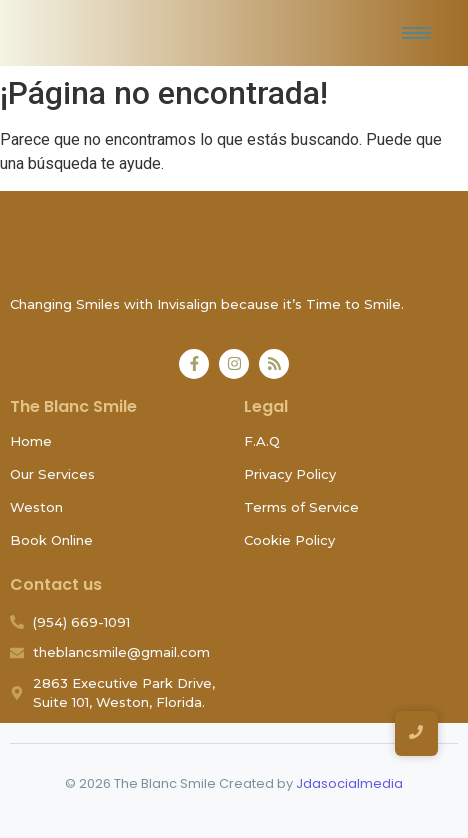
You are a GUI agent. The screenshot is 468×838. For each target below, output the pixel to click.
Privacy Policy (290, 474)
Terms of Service (301, 507)
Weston (36, 507)
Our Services (52, 474)
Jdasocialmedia (349, 783)
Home (31, 441)
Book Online (51, 540)
